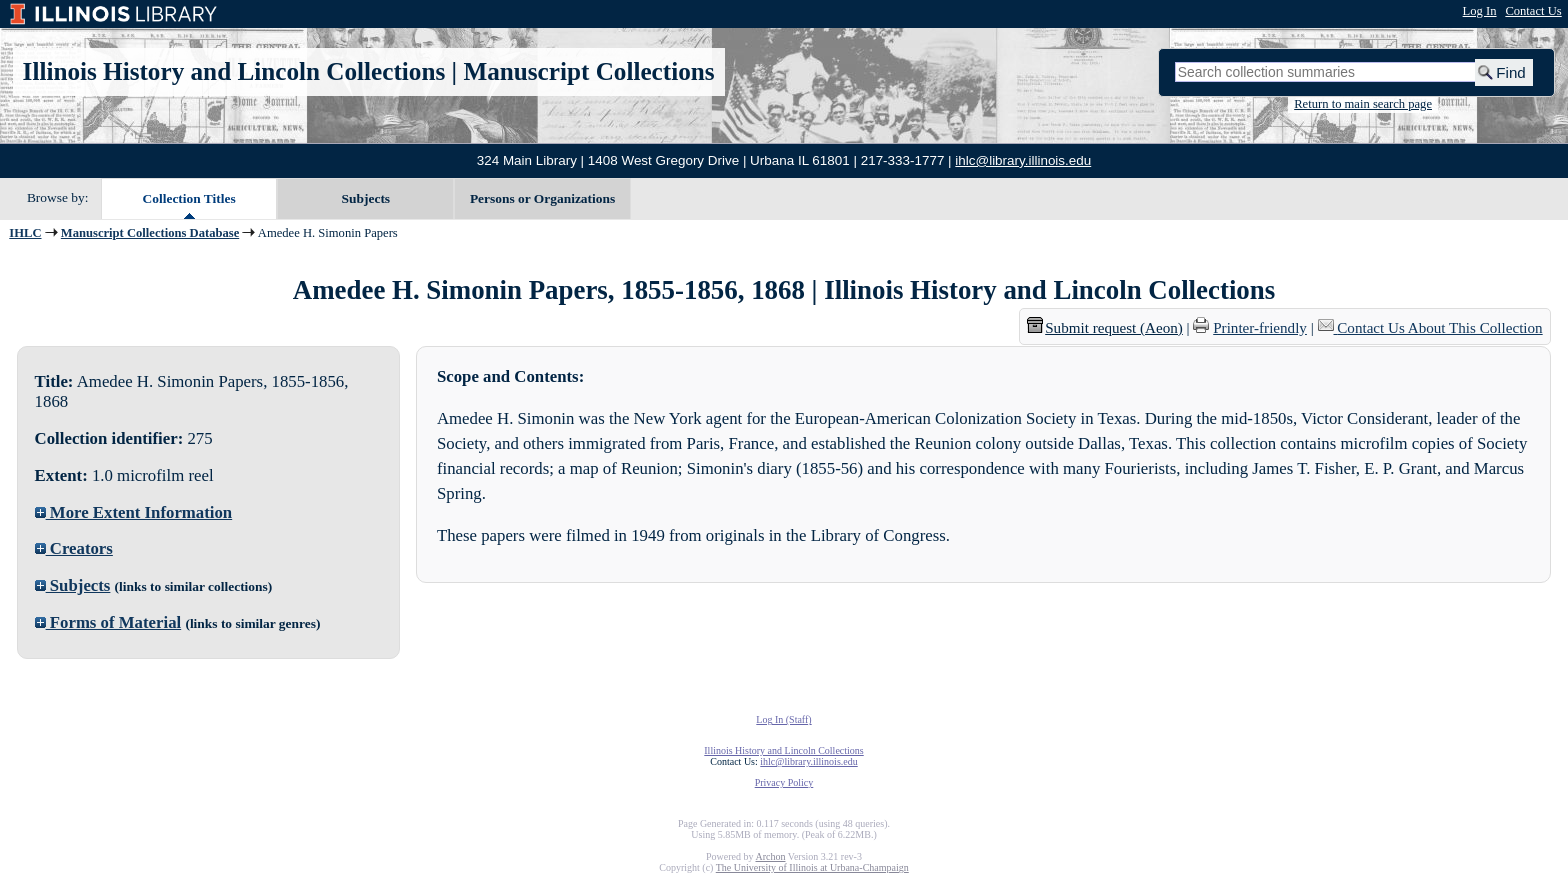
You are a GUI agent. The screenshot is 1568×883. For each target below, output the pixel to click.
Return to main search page (1363, 104)
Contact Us (1533, 11)
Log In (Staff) (783, 719)
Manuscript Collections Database (150, 233)
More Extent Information (134, 512)
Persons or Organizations (542, 198)
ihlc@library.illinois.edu (1023, 160)
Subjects (366, 198)
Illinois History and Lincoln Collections (234, 71)
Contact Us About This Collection (1439, 328)
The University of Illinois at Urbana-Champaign (812, 867)
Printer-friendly (1260, 328)
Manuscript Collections (588, 71)
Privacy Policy (784, 782)
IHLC (25, 233)
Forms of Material (108, 622)
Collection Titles (189, 198)
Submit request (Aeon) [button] (1105, 328)
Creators (74, 548)
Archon (770, 856)
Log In (1480, 11)
